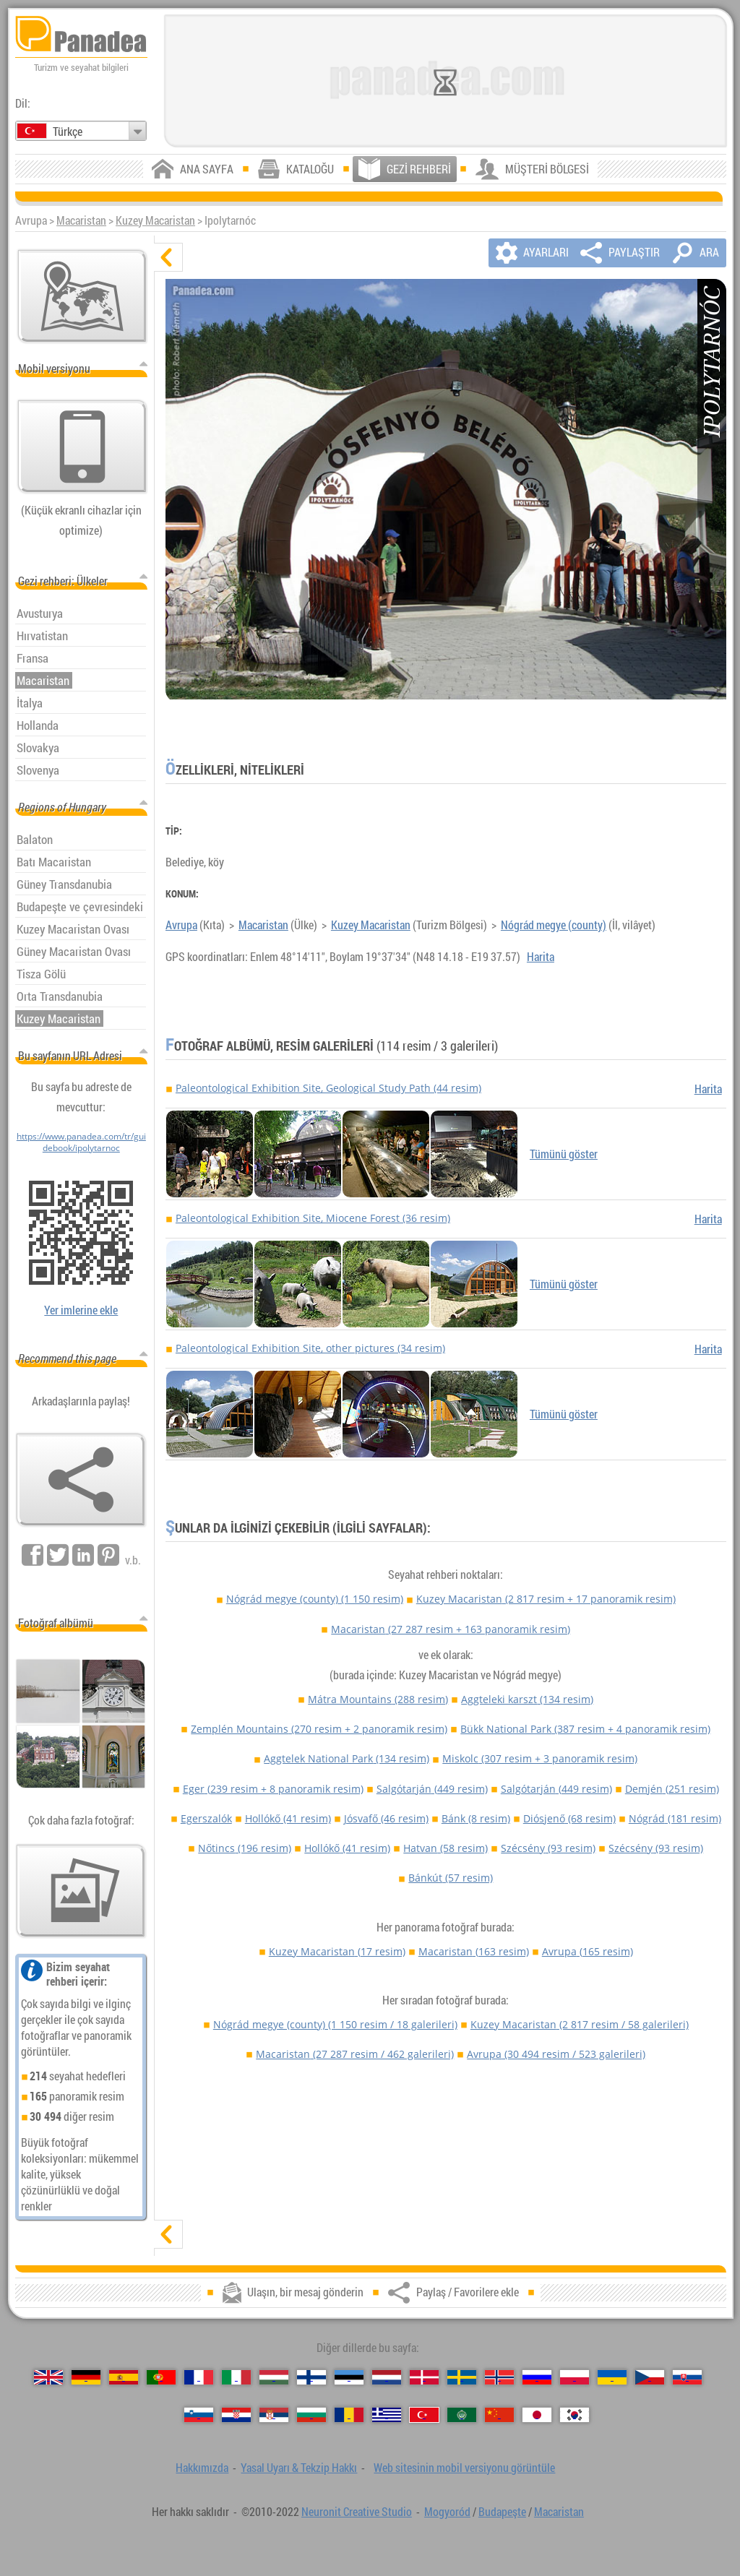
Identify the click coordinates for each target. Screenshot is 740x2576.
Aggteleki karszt (527, 1699)
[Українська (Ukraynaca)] (612, 2377)
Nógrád (675, 1818)
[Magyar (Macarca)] (274, 2377)
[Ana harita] (82, 296)
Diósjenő (569, 1818)
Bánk (476, 1818)
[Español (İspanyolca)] (123, 2377)
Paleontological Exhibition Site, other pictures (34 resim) (310, 1348)
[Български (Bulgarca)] (311, 2415)
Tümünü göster (564, 1154)
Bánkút (450, 1877)
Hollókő (288, 1818)
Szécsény (548, 1848)
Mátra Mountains (378, 1699)
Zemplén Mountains (319, 1729)
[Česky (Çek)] (649, 2377)
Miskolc (539, 1758)
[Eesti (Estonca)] (349, 2377)
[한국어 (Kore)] (574, 2415)
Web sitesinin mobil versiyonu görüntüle (464, 2468)
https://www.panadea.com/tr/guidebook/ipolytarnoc (81, 1141)
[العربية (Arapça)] (462, 2415)
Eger (273, 1789)
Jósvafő (386, 1818)
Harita (540, 957)
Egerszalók (206, 1818)
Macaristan (81, 220)
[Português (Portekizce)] (161, 2377)
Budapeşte (502, 2512)
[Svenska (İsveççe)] (462, 2377)
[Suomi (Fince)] (311, 2377)
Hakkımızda (202, 2468)
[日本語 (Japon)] (537, 2415)
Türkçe (67, 131)
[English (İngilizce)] (48, 2377)
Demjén (672, 1789)
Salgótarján (432, 1789)
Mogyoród (447, 2512)
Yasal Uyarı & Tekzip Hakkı (299, 2468)
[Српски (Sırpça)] (274, 2415)
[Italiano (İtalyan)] (236, 2377)
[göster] (168, 2234)
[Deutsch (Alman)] (86, 2377)
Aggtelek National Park (346, 1758)
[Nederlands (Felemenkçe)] (386, 2377)
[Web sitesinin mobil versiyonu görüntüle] (82, 446)
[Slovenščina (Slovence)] (199, 2415)
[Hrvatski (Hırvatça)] (236, 2415)
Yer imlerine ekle (81, 1310)
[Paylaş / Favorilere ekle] (81, 1480)
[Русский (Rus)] (537, 2377)
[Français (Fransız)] (199, 2377)
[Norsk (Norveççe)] (499, 2377)
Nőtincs (244, 1848)
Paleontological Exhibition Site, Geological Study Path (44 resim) (328, 1088)
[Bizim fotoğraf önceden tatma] (81, 1891)
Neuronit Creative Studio (356, 2512)
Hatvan (445, 1848)
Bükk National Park (585, 1729)
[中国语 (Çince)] (499, 2415)
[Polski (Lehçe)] (574, 2377)
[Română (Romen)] (349, 2415)
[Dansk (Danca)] (424, 2377)
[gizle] (168, 257)
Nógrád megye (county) (553, 925)
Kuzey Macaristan (155, 220)
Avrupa (181, 925)
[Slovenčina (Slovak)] (687, 2377)
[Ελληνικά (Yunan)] (386, 2415)
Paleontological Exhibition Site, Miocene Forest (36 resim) (313, 1218)
